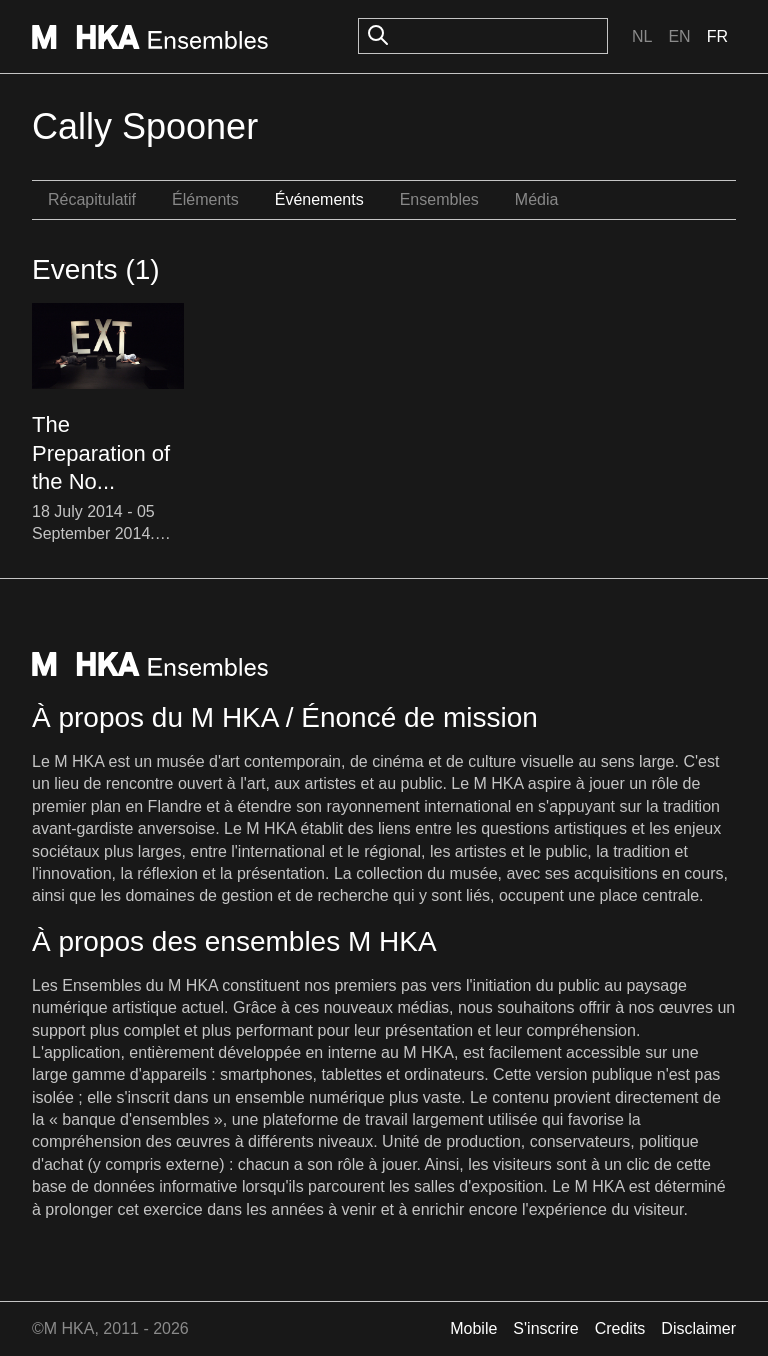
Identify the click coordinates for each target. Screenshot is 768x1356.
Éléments (205, 199)
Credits (620, 1328)
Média (537, 199)
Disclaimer (698, 1328)
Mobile (473, 1328)
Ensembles (439, 199)
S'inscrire (545, 1328)
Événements (319, 199)
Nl (642, 36)
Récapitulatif (92, 199)
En (679, 36)
